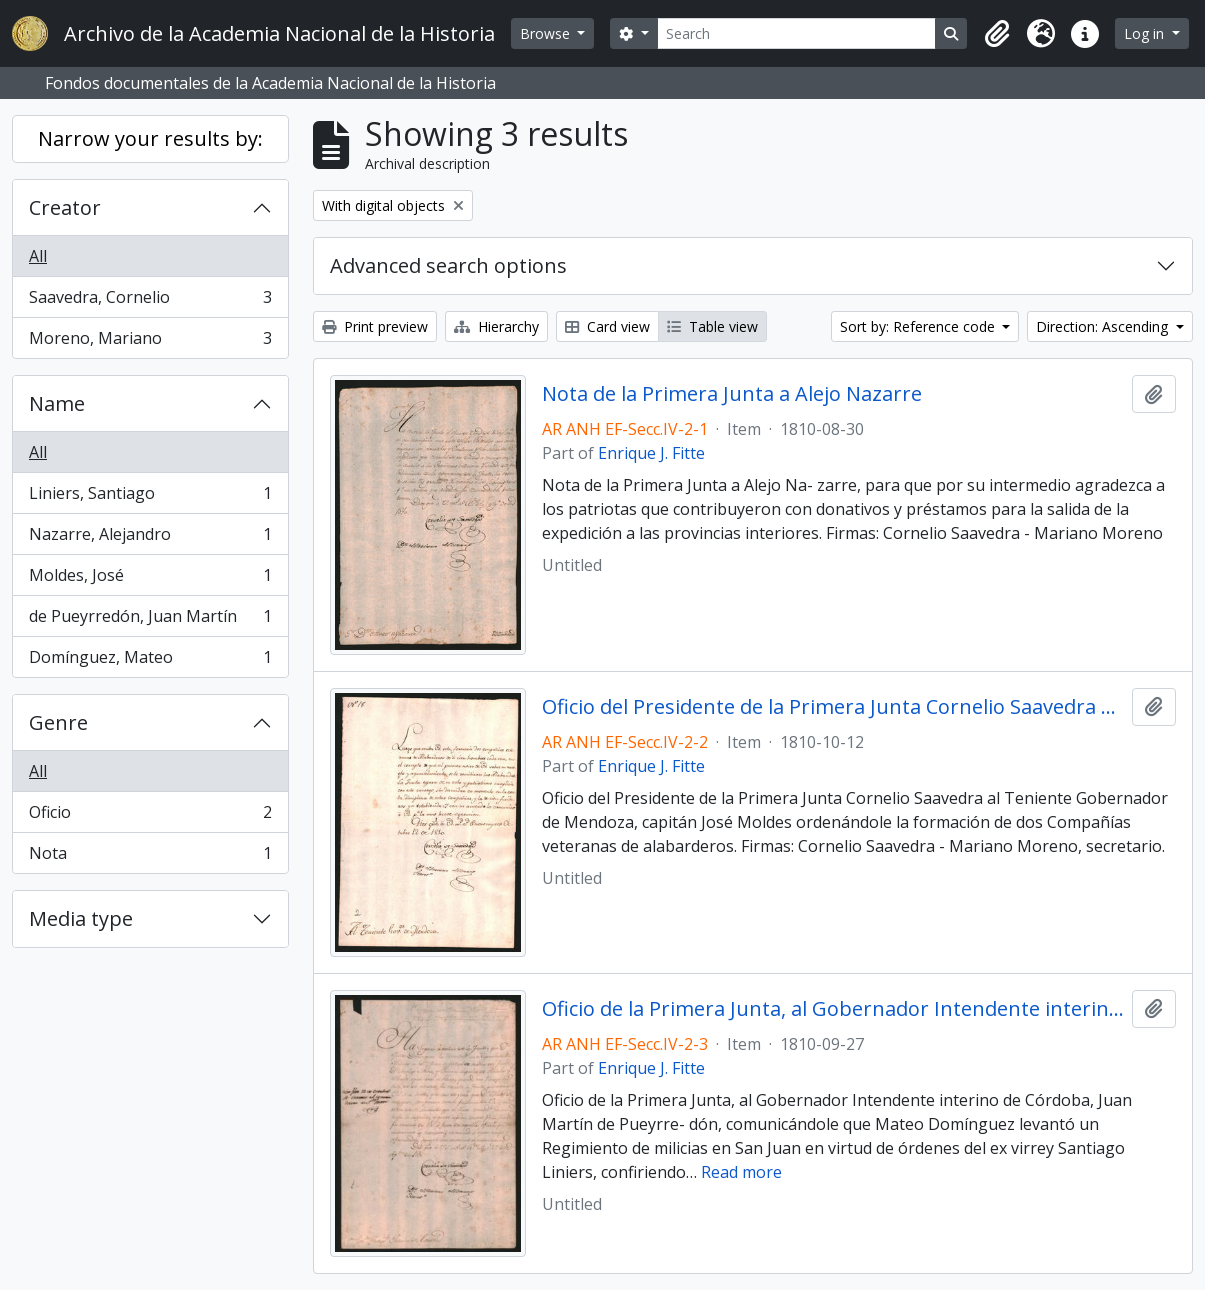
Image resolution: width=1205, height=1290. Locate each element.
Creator (65, 207)
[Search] (797, 33)
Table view (712, 326)
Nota (150, 857)
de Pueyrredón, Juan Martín (150, 620)
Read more (741, 1172)
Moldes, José (150, 579)
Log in (1146, 33)
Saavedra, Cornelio (150, 301)
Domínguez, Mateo (150, 661)
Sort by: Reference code (919, 326)
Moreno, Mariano (150, 342)
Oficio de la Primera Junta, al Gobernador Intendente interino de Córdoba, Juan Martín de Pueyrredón (833, 1009)
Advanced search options (448, 265)
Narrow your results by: (150, 138)
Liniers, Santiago (150, 497)
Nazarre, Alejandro (150, 538)
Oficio (150, 816)
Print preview (375, 326)
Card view (607, 326)
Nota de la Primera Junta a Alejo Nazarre (732, 394)
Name (57, 403)
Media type (81, 918)
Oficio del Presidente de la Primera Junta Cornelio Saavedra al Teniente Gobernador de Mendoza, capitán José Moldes (833, 707)
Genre (58, 722)
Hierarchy (496, 326)
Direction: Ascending (1104, 326)
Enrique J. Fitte (651, 453)
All (38, 256)
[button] (997, 34)
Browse (547, 33)
